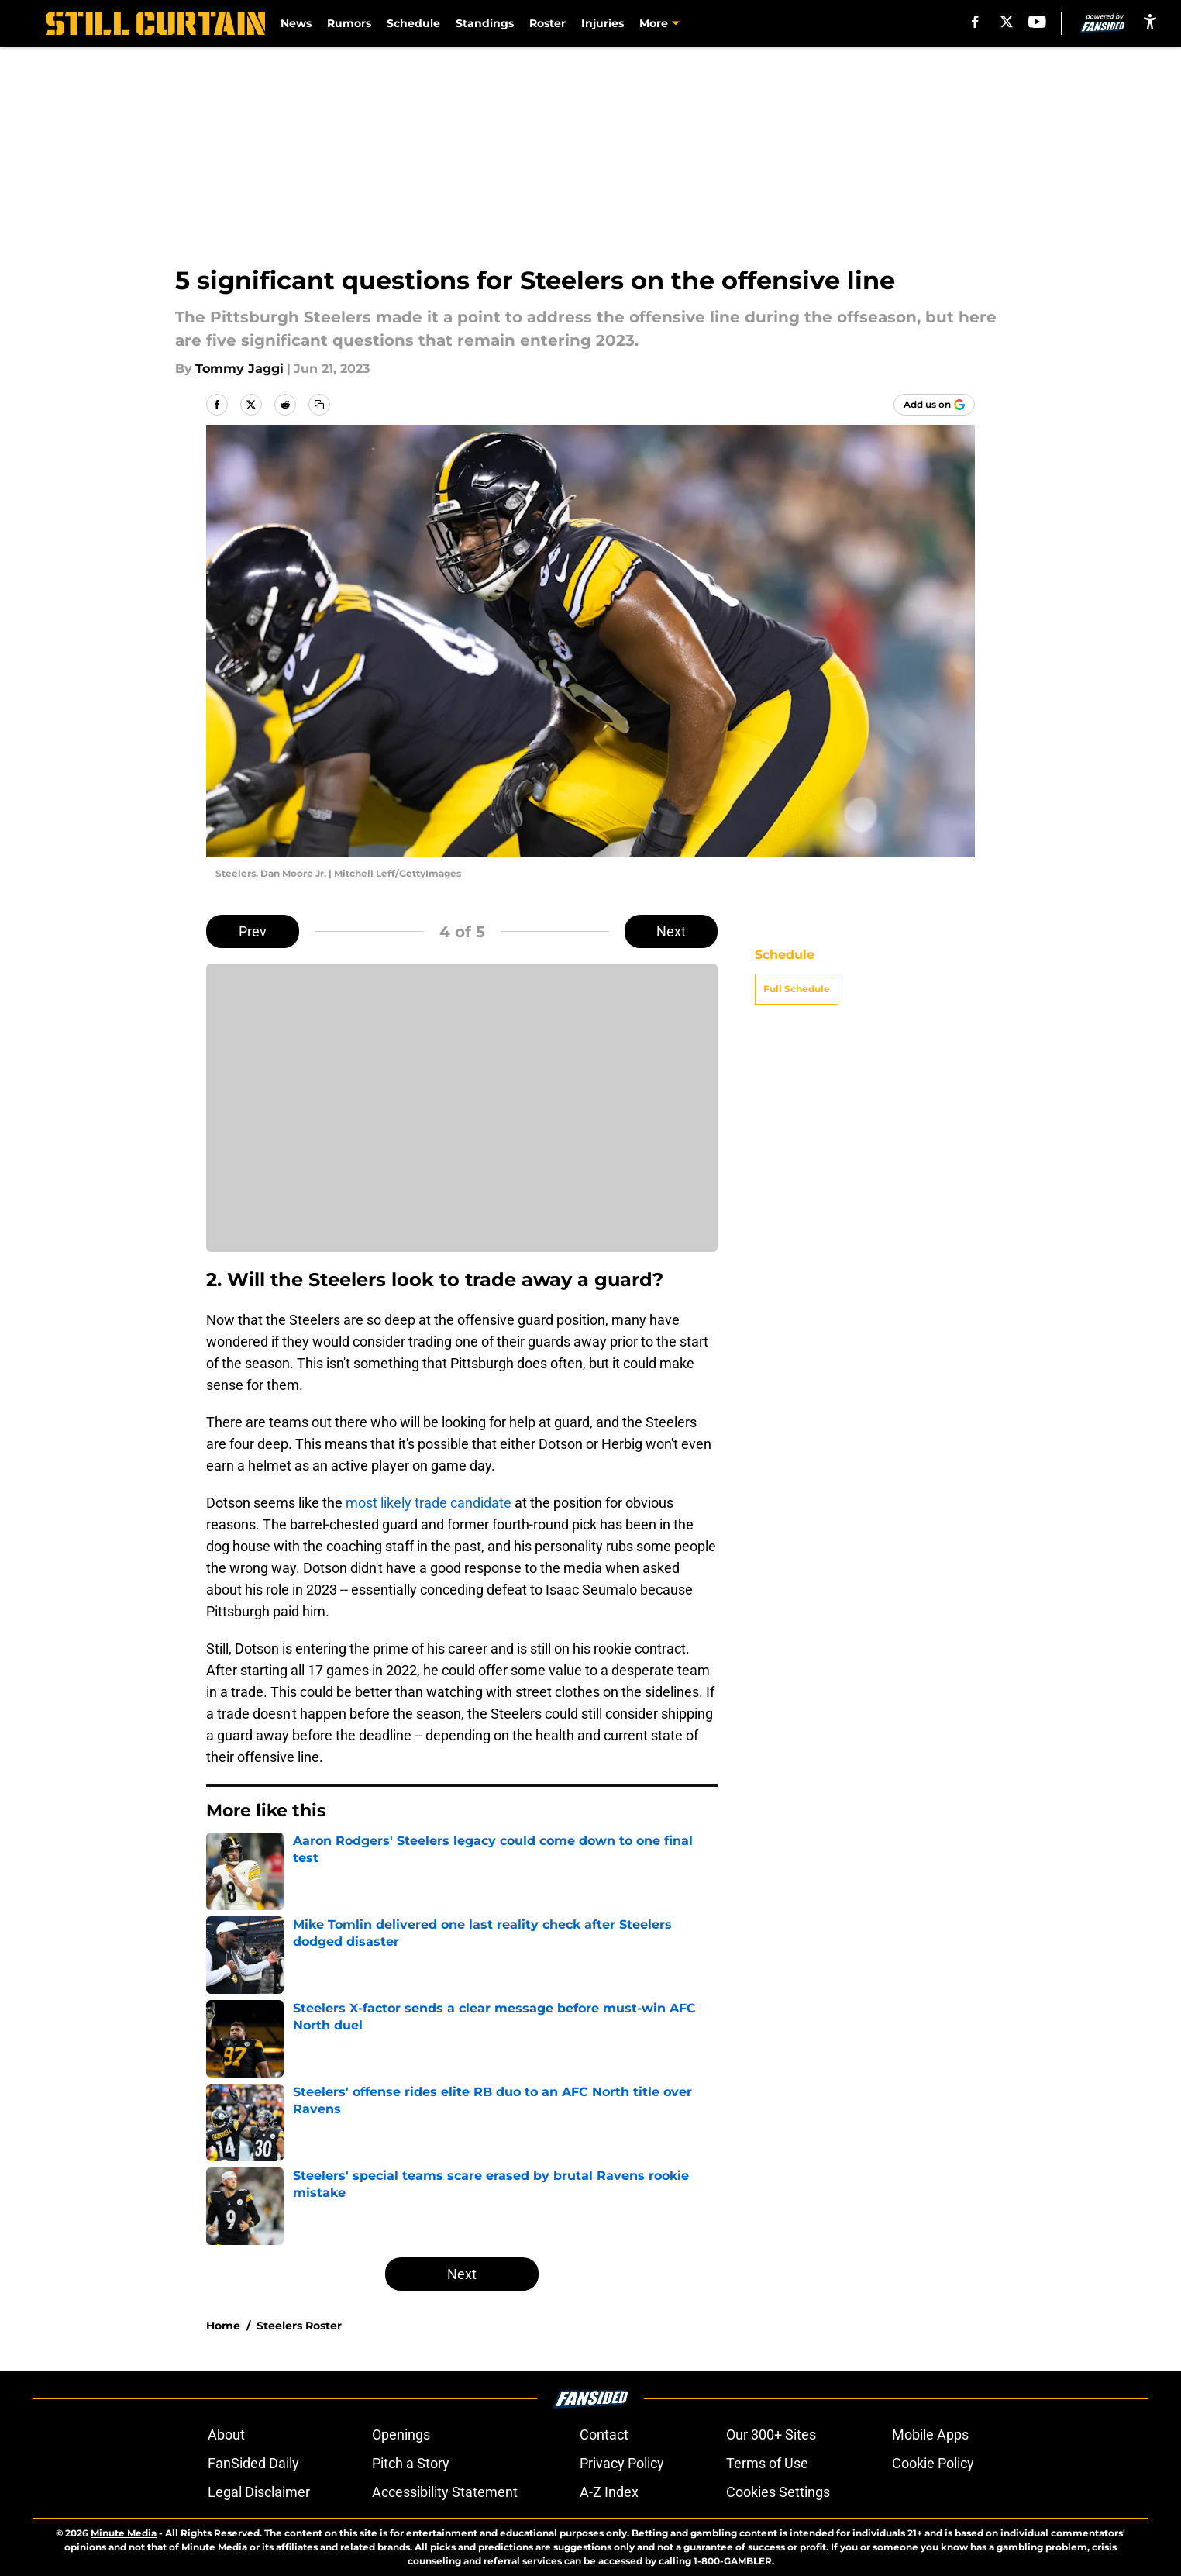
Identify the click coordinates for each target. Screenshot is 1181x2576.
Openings (401, 2434)
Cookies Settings (778, 2492)
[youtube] (1037, 22)
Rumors (349, 23)
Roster (547, 23)
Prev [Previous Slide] (253, 931)
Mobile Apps (930, 2434)
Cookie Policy (933, 2463)
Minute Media (124, 2533)
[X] (1006, 22)
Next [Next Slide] (671, 931)
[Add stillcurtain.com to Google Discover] (934, 405)
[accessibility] (1150, 21)
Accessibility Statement (445, 2492)
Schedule (413, 23)
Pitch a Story (410, 2463)
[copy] (319, 405)
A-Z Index (609, 2492)
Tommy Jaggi (239, 368)
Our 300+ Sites (771, 2434)
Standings (485, 23)
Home (223, 2326)
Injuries (602, 23)
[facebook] (975, 22)
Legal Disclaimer (259, 2492)
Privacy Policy (622, 2463)
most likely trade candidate (428, 1503)
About (226, 2434)
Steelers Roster (299, 2326)
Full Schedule (796, 989)
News (296, 23)
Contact (604, 2434)
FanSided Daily (253, 2463)
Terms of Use (767, 2463)
